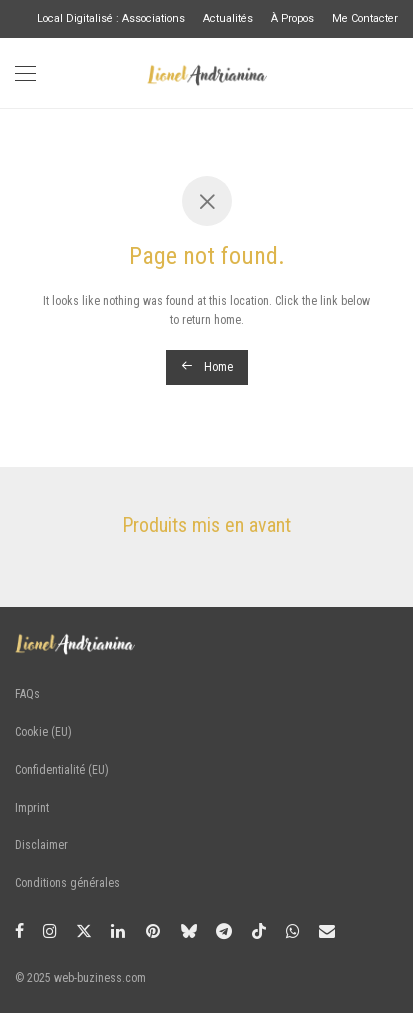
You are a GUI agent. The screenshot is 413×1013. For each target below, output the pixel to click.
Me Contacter (365, 19)
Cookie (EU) (43, 732)
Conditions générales (67, 883)
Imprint (32, 808)
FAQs (27, 694)
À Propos (292, 19)
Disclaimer (41, 845)
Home (207, 367)
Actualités (228, 19)
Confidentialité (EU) (62, 770)
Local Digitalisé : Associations (111, 19)
